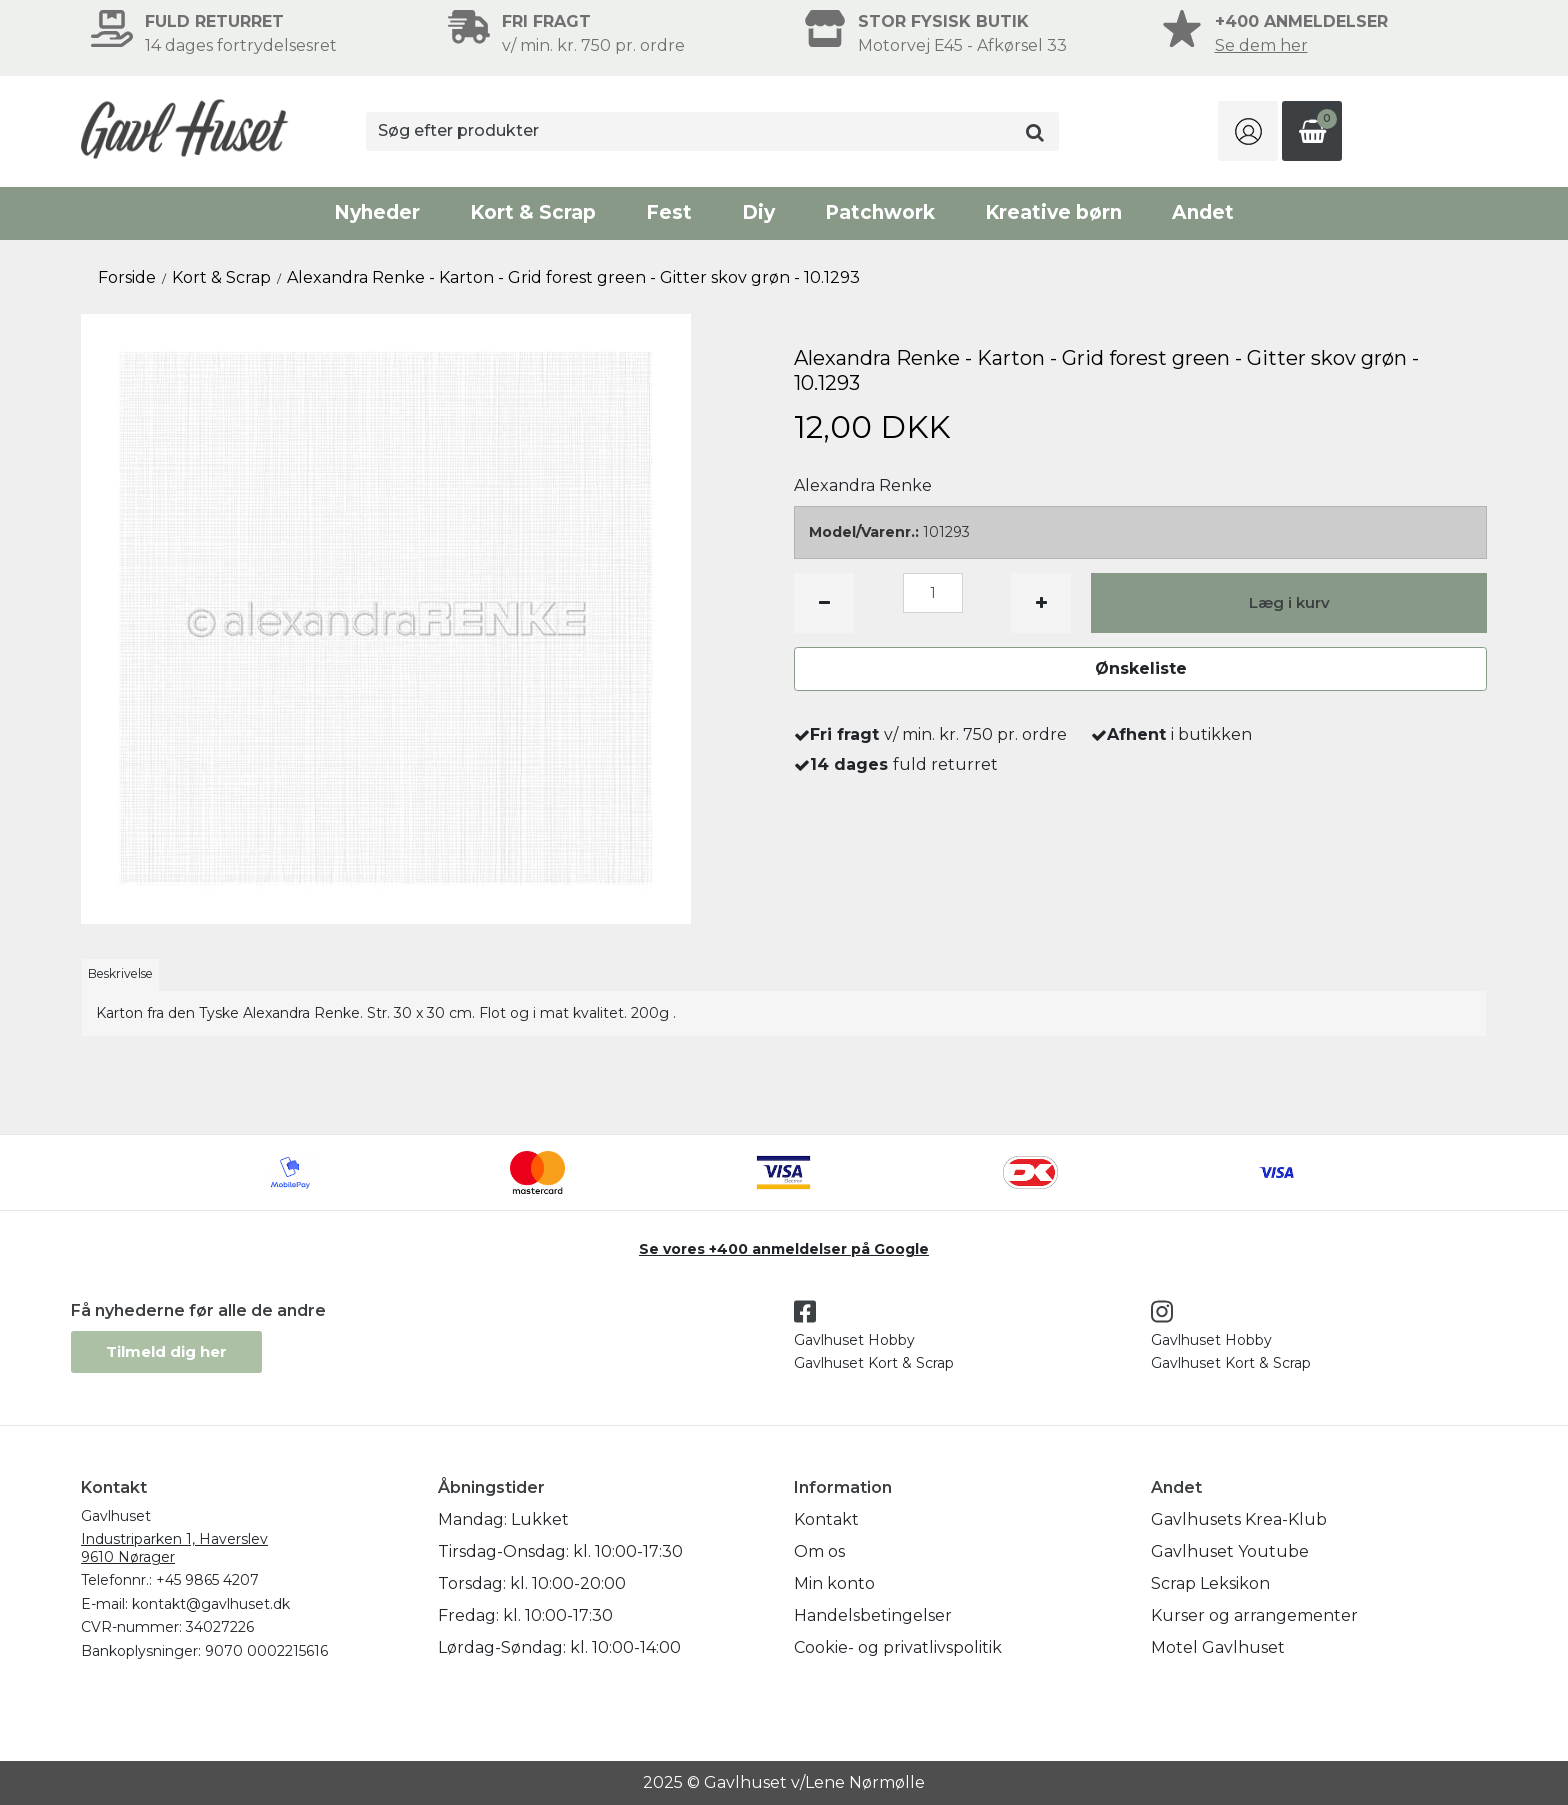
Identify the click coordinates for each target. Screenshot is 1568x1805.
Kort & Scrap (533, 212)
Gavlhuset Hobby (854, 1340)
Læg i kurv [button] (1289, 602)
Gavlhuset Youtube (1230, 1551)
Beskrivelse (120, 973)
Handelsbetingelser (873, 1615)
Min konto (834, 1583)
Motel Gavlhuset (1218, 1647)
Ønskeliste (1141, 668)
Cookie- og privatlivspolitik (898, 1647)
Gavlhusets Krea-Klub (1239, 1519)
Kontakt (826, 1519)
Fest (669, 212)
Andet (1203, 212)
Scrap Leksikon (1210, 1583)
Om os (819, 1551)
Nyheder (377, 212)
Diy (758, 212)
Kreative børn (1053, 212)
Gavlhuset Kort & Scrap (874, 1363)
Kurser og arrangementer (1254, 1615)
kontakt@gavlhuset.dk (211, 1604)
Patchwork (880, 212)
